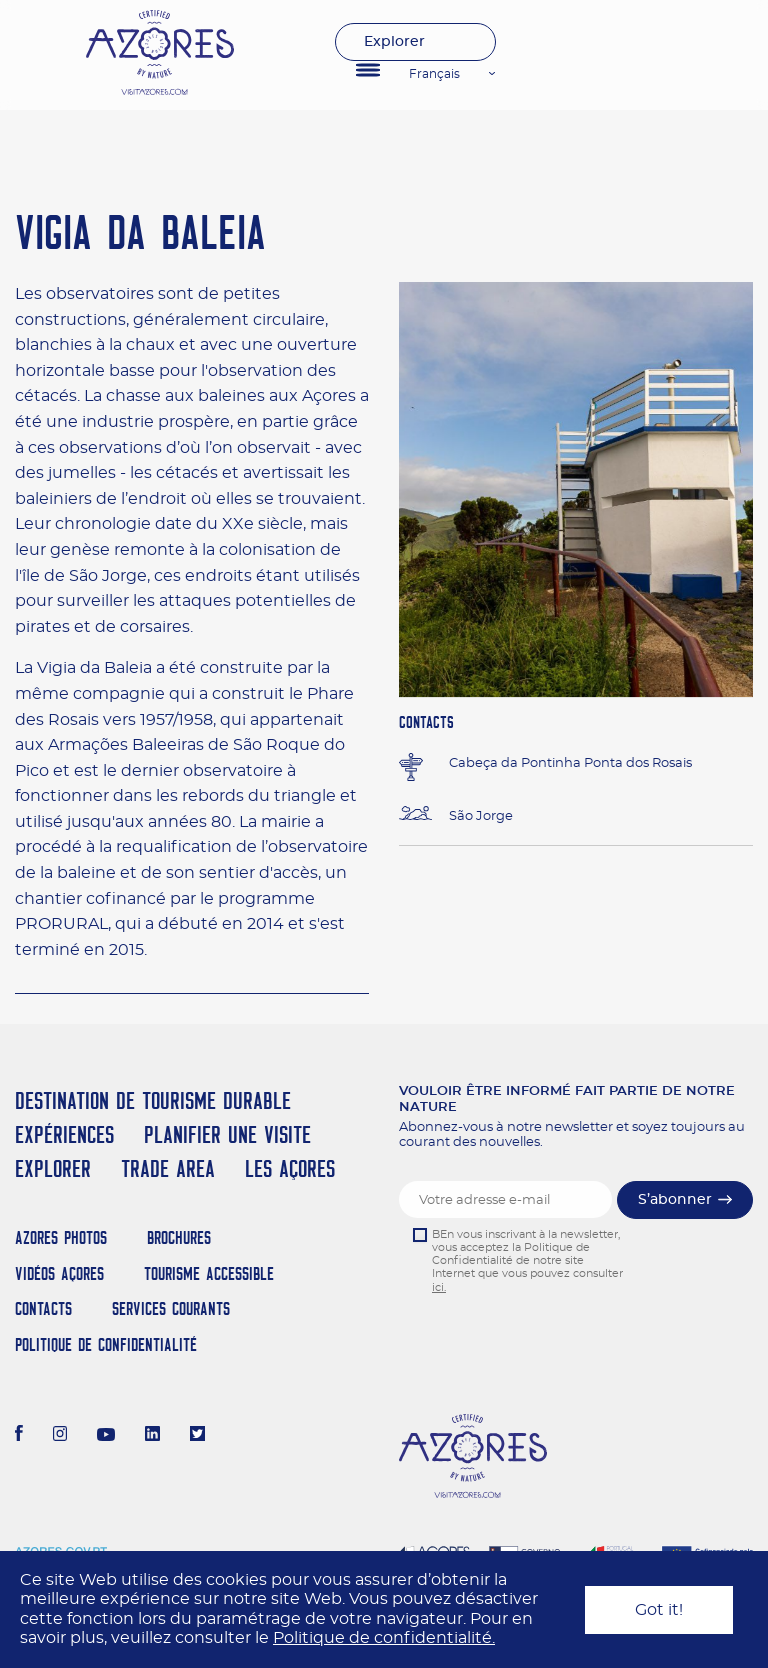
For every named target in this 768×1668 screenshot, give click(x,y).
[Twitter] (197, 1436)
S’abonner (675, 1200)
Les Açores (290, 1168)
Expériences (64, 1134)
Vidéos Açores (59, 1273)
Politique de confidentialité (106, 1344)
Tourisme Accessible (209, 1273)
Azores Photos (61, 1237)
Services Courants (171, 1308)
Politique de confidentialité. (384, 1638)
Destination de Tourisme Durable (153, 1100)
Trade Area (168, 1168)
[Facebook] (19, 1436)
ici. (439, 1287)
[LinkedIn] (152, 1436)
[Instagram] (60, 1436)
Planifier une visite (227, 1134)
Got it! (659, 1610)
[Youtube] (106, 1436)
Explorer (394, 42)
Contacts (43, 1308)
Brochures (179, 1237)
